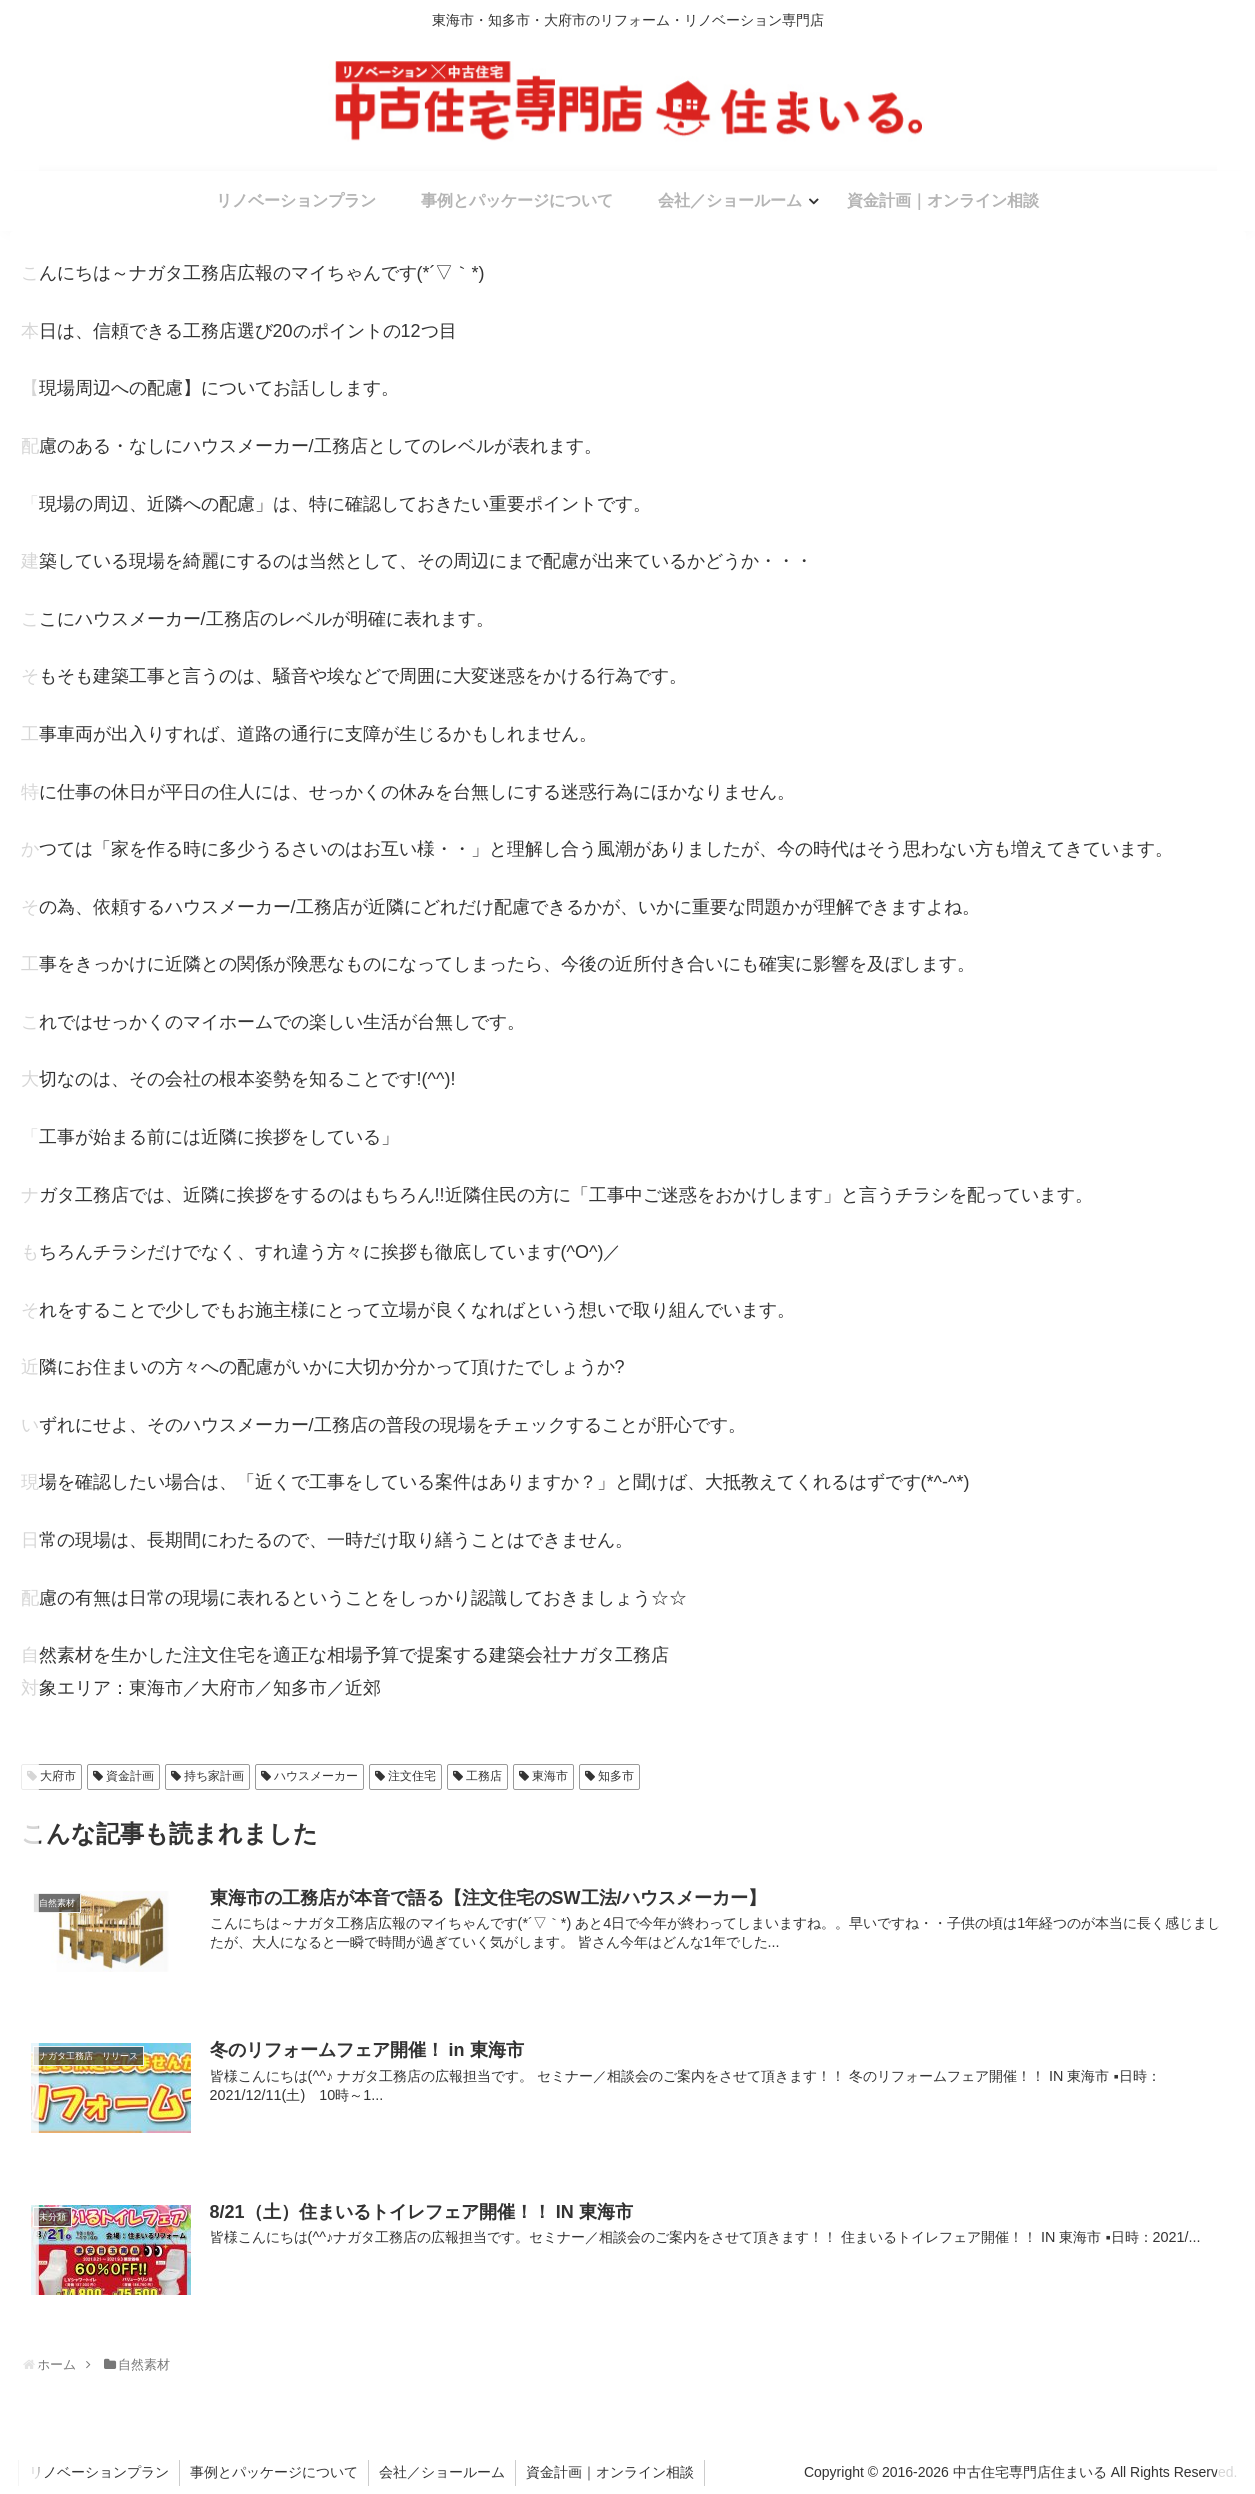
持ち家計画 (214, 1776)
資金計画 (130, 1776)
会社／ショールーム (442, 2472)
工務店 (484, 1776)
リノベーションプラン (99, 2472)
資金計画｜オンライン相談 (610, 2472)
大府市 (58, 1776)
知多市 (616, 1776)
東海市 (550, 1776)
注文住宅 (412, 1776)
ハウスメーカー (316, 1776)
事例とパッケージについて (274, 2472)
